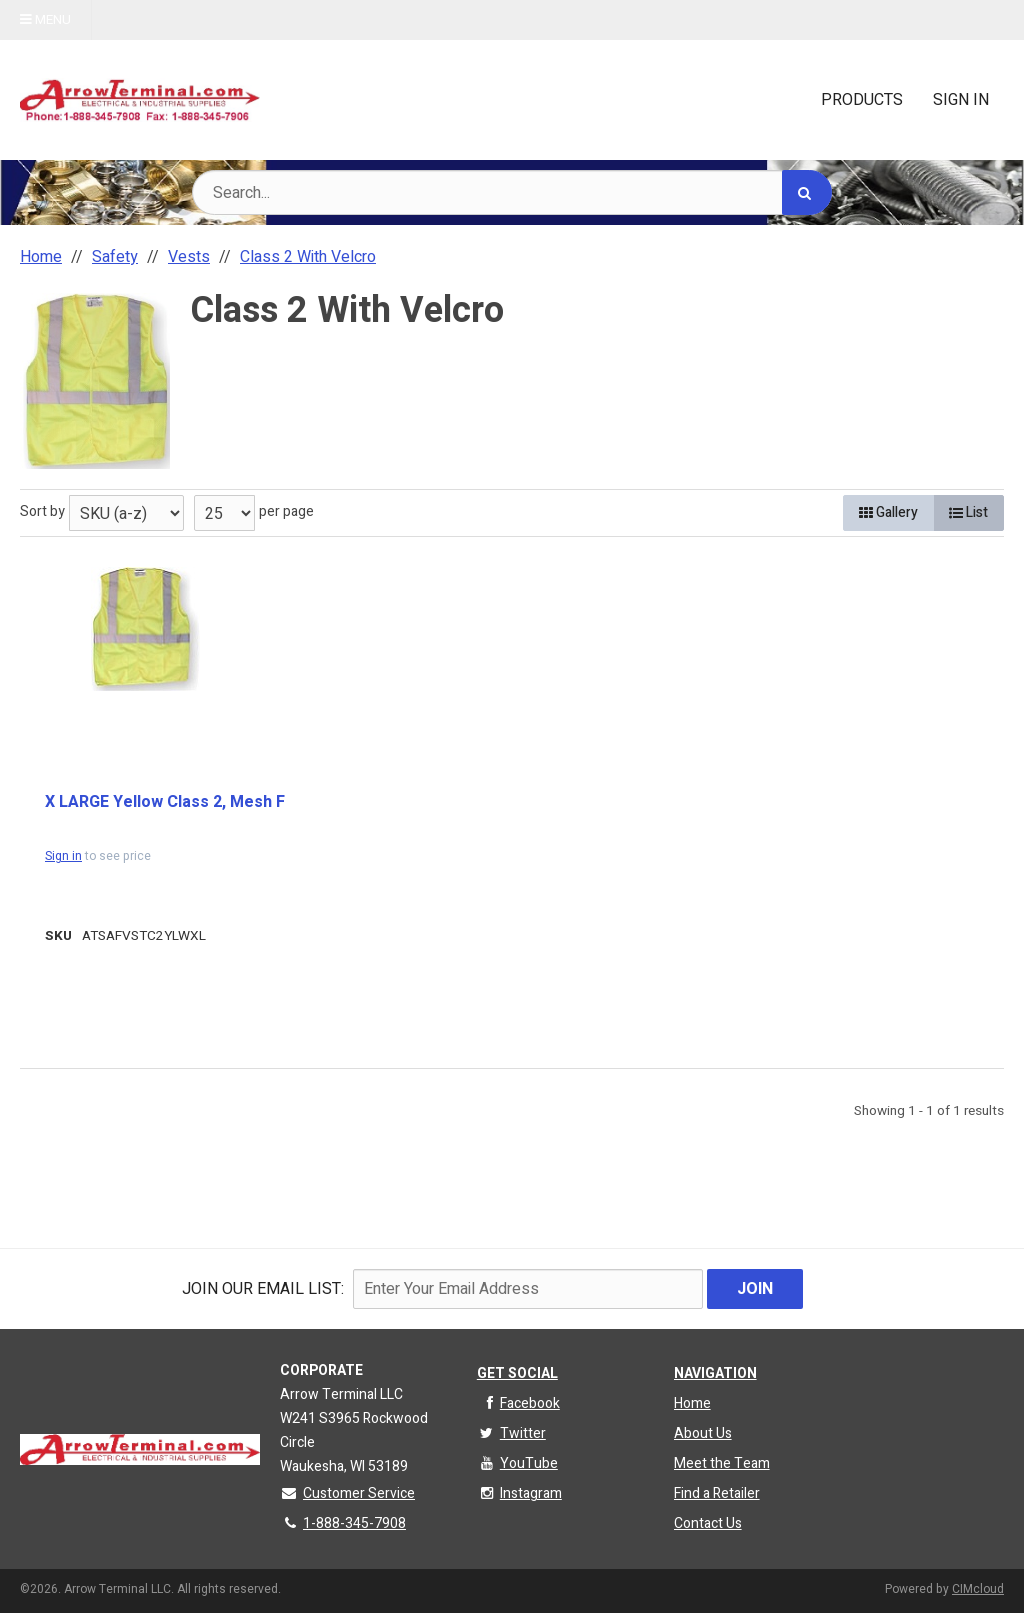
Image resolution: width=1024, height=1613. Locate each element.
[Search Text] (512, 192)
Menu (45, 20)
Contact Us (708, 1523)
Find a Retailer (717, 1493)
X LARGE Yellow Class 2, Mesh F (165, 802)
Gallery (888, 512)
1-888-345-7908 (343, 1523)
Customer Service (347, 1493)
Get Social (517, 1373)
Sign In (961, 100)
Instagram (519, 1493)
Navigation (715, 1373)
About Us (703, 1433)
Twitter (511, 1433)
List (968, 512)
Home (692, 1403)
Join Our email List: (263, 1289)
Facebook (518, 1403)
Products (862, 100)
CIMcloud (978, 1589)
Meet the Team (722, 1463)
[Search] (807, 192)
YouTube (517, 1463)
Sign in (63, 856)
